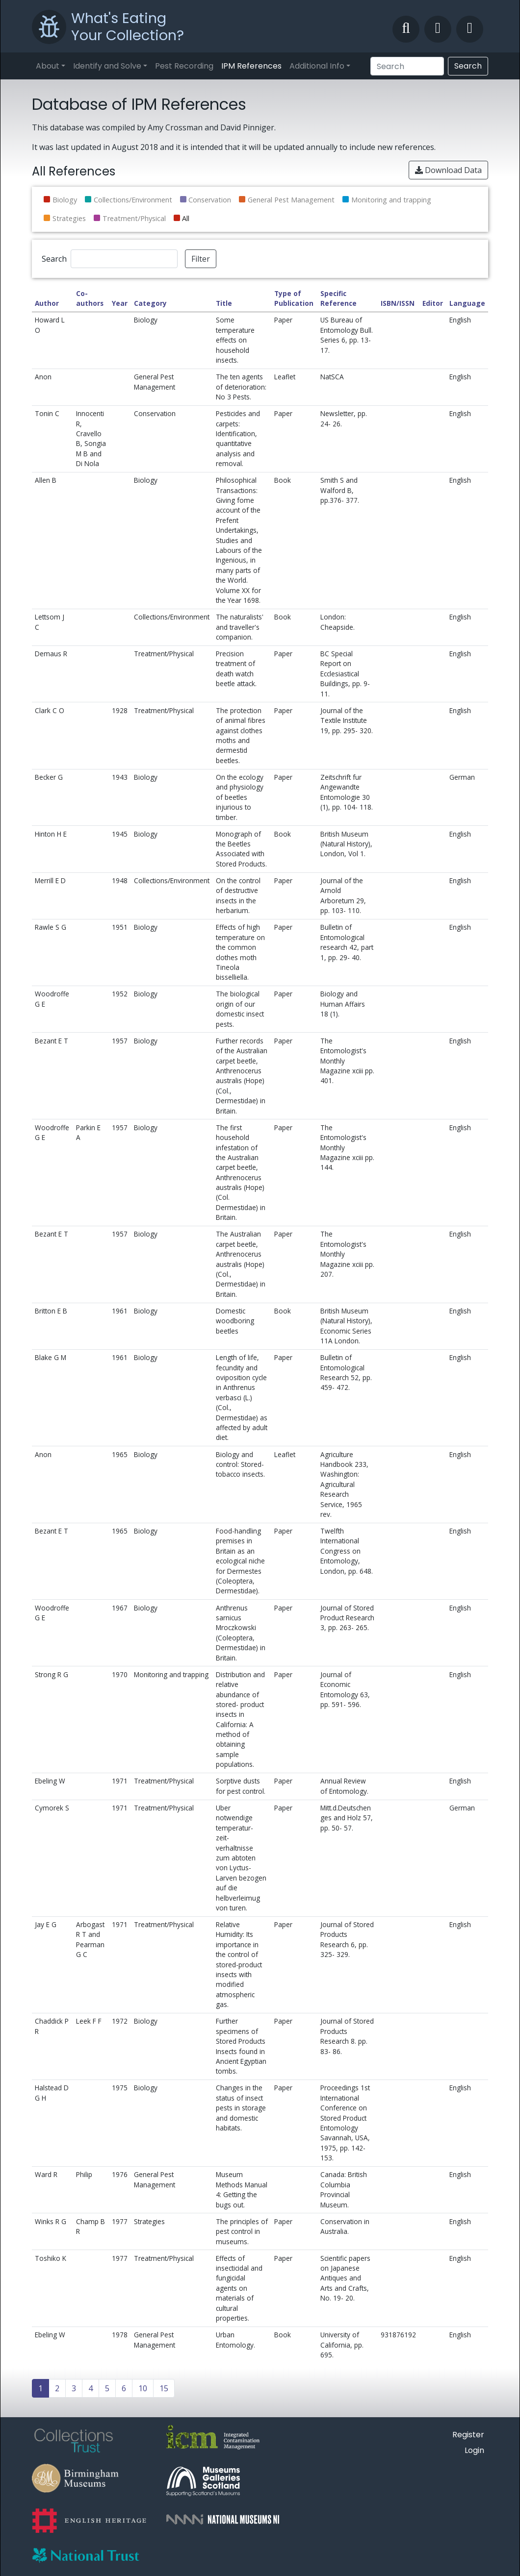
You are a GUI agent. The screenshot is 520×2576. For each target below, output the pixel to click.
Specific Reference (338, 298)
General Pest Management (291, 199)
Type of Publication (293, 298)
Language (467, 303)
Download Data (448, 170)
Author (47, 303)
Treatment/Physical (134, 218)
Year (120, 303)
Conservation (209, 199)
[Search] (407, 66)
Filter (200, 258)
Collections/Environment (133, 199)
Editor (432, 303)
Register (468, 2434)
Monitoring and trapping (391, 199)
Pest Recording (184, 66)
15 (163, 2388)
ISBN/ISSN (398, 303)
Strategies (69, 218)
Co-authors (90, 298)
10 (142, 2388)
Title (224, 303)
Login (474, 2450)
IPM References (251, 66)
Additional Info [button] (316, 66)
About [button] (47, 66)
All (185, 218)
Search (468, 66)
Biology (64, 199)
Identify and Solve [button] (107, 66)
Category (150, 303)
